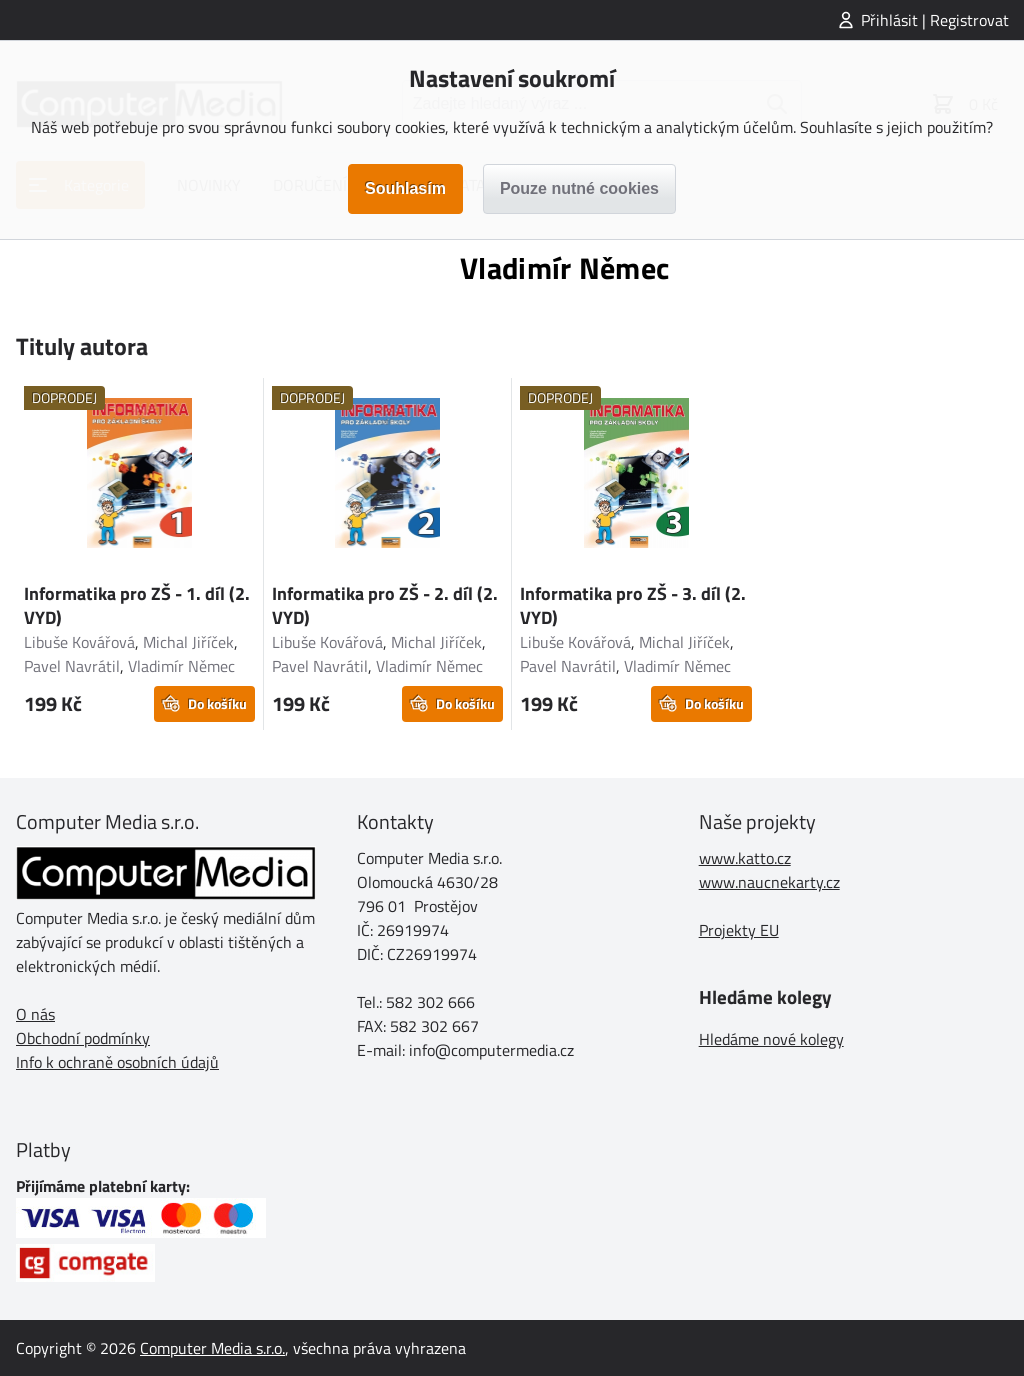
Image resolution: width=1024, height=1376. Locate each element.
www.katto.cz (745, 858)
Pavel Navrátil (72, 666)
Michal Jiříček (188, 642)
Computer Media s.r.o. (212, 1348)
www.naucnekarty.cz (769, 882)
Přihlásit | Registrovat (935, 20)
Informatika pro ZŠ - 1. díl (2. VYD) (137, 605)
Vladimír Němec (181, 666)
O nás (35, 1014)
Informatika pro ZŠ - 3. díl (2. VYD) (633, 605)
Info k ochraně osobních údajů (117, 1062)
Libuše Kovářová (79, 642)
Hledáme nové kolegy (771, 1039)
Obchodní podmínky (83, 1038)
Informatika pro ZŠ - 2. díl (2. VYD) (385, 605)
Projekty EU (739, 930)
